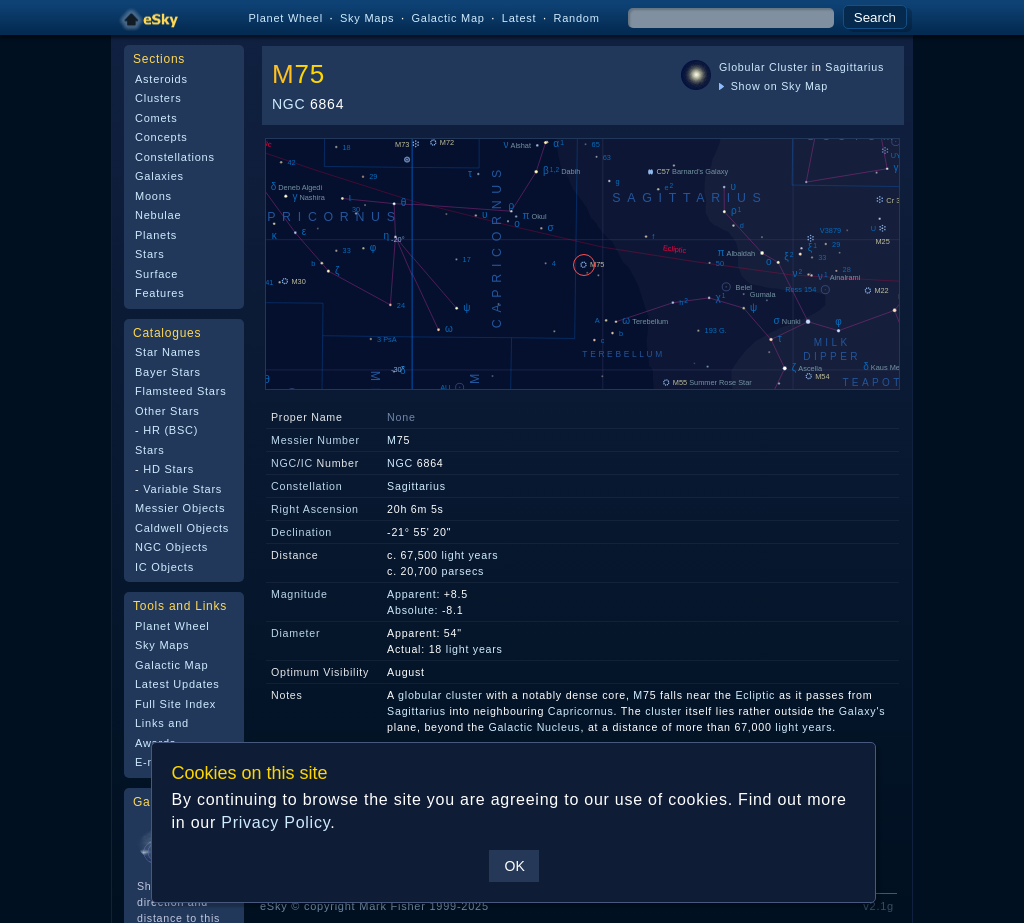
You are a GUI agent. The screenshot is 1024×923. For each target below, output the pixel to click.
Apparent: (413, 594)
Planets (156, 235)
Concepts (161, 137)
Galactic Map (447, 18)
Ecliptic (755, 695)
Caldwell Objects (182, 528)
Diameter (295, 633)
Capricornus (581, 711)
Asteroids (161, 79)
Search (875, 17)
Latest (519, 18)
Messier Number (315, 440)
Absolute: (412, 610)
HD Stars (168, 469)
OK (514, 866)
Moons (153, 196)
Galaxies (159, 176)
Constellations (175, 157)
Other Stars (167, 411)
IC (307, 463)
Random (576, 18)
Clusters (158, 98)
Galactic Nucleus (534, 727)
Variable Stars (182, 489)
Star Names (168, 352)
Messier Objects (180, 508)
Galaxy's (862, 711)
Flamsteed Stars (180, 391)
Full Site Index (175, 704)
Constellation (306, 486)
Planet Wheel (285, 18)
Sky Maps (367, 18)
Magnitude (299, 594)
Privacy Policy (275, 822)
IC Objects (164, 567)
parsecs (462, 571)
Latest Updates (177, 684)
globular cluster (440, 695)
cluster (663, 711)
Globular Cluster (763, 67)
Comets (156, 118)
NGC (288, 104)
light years (469, 555)
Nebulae (158, 215)
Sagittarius (854, 67)
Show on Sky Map (773, 86)
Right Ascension (315, 509)
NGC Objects (171, 547)
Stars (149, 254)
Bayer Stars (168, 372)
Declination (301, 532)
